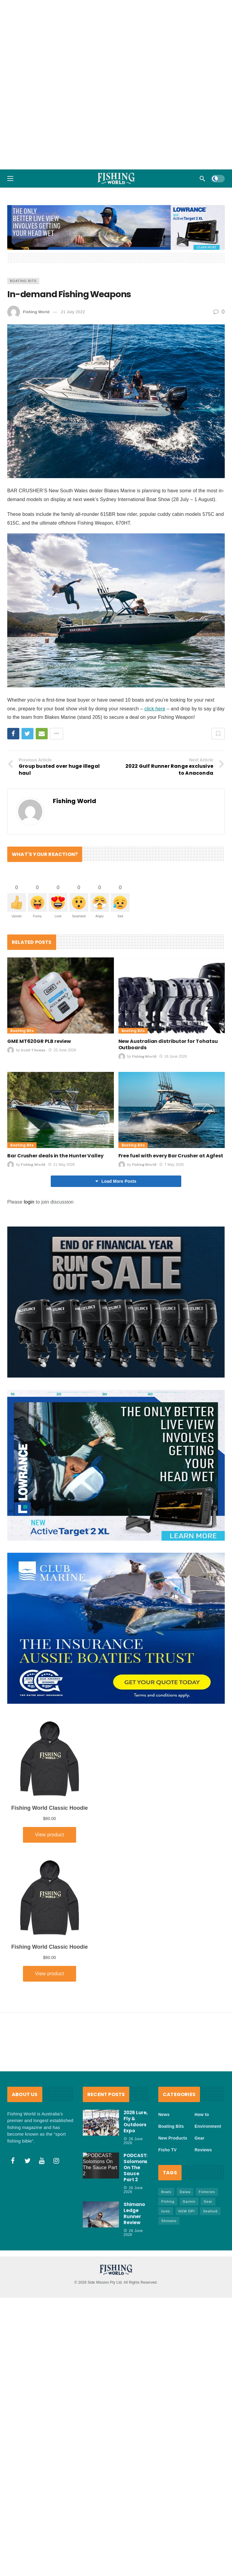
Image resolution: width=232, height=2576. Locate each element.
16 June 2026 (173, 1056)
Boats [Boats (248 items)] (166, 2192)
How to (202, 2114)
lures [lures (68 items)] (165, 2211)
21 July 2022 (73, 312)
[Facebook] (13, 2160)
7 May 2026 (171, 1165)
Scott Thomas (33, 1050)
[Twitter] (27, 2160)
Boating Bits (23, 281)
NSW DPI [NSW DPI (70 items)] (187, 2211)
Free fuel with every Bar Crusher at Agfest (171, 1155)
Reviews (203, 2149)
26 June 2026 (133, 2141)
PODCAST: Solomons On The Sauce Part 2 (135, 2167)
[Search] (202, 178)
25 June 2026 (62, 1050)
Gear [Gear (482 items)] (208, 2201)
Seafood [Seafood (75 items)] (210, 2211)
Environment (208, 2126)
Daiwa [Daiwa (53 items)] (185, 2192)
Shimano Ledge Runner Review (134, 2213)
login (29, 1201)
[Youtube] (42, 2160)
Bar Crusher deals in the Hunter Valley (55, 1155)
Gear (200, 2138)
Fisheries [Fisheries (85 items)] (207, 2192)
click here (154, 708)
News (163, 2114)
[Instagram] (56, 2160)
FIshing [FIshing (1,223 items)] (167, 2201)
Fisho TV (167, 2149)
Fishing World (36, 312)
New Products (172, 2138)
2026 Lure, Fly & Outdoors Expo (136, 2121)
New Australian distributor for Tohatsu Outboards (168, 1044)
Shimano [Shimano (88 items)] (168, 2221)
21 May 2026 (61, 1165)
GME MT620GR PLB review (39, 1041)
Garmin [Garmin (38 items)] (189, 2201)
